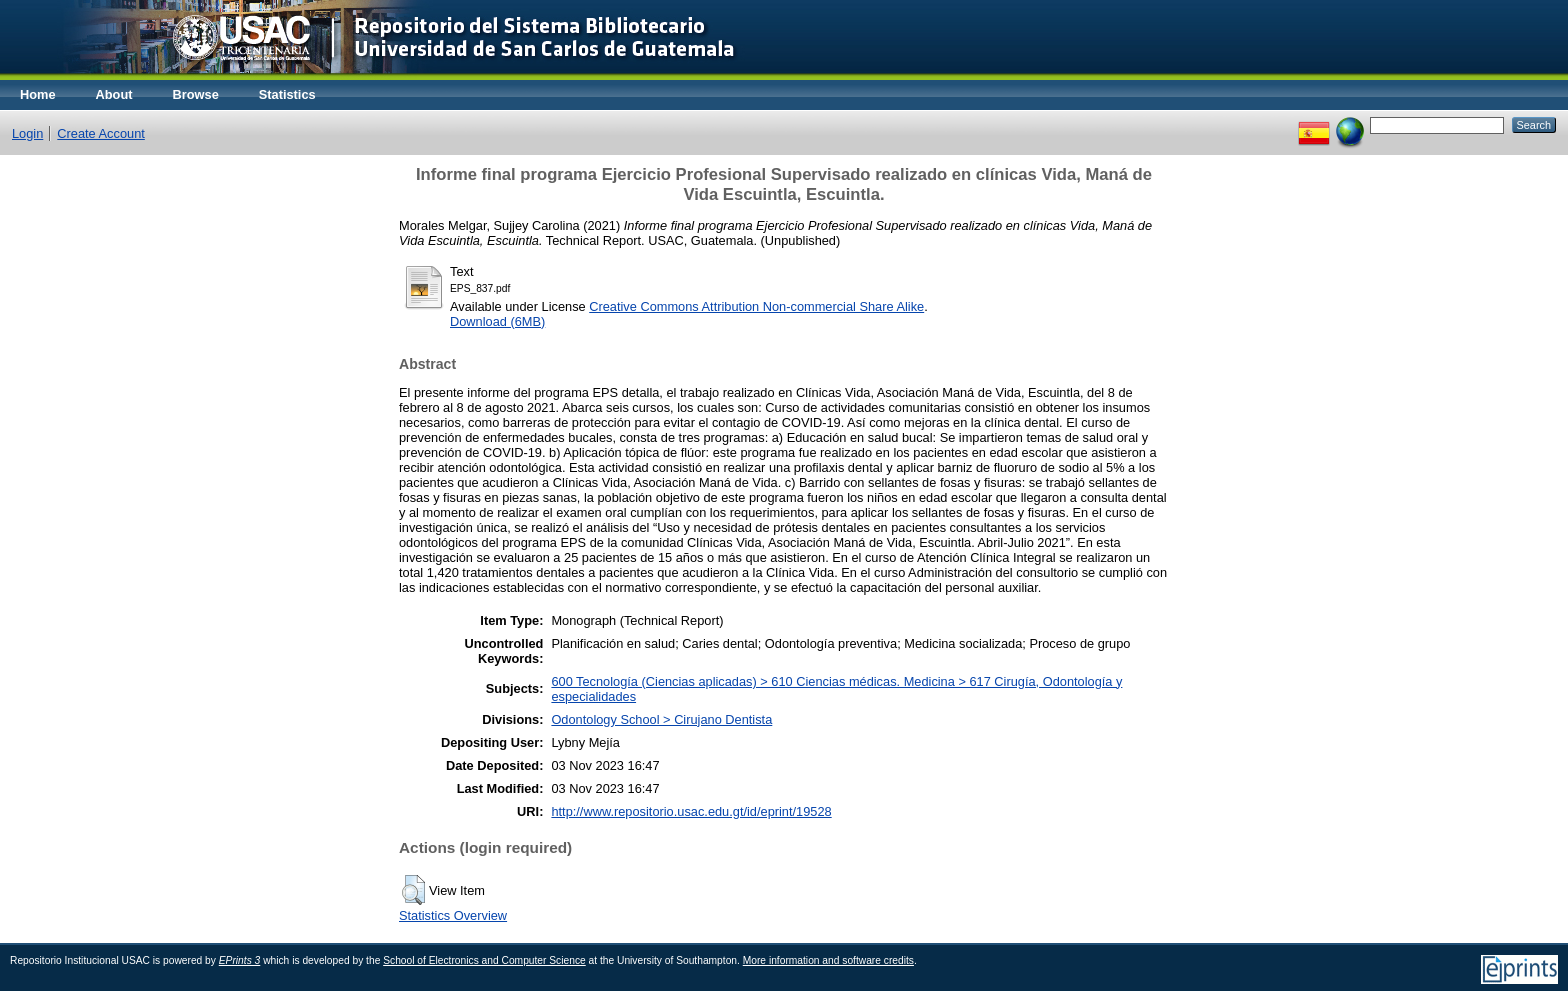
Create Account (101, 133)
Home (38, 94)
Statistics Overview (453, 915)
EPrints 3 (240, 960)
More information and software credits (828, 960)
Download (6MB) (497, 321)
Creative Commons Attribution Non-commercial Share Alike (756, 306)
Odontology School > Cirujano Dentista (661, 719)
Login (27, 133)
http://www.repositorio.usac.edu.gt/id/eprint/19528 (691, 811)
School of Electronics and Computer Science (484, 960)
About (114, 94)
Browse (196, 94)
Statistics (287, 94)
